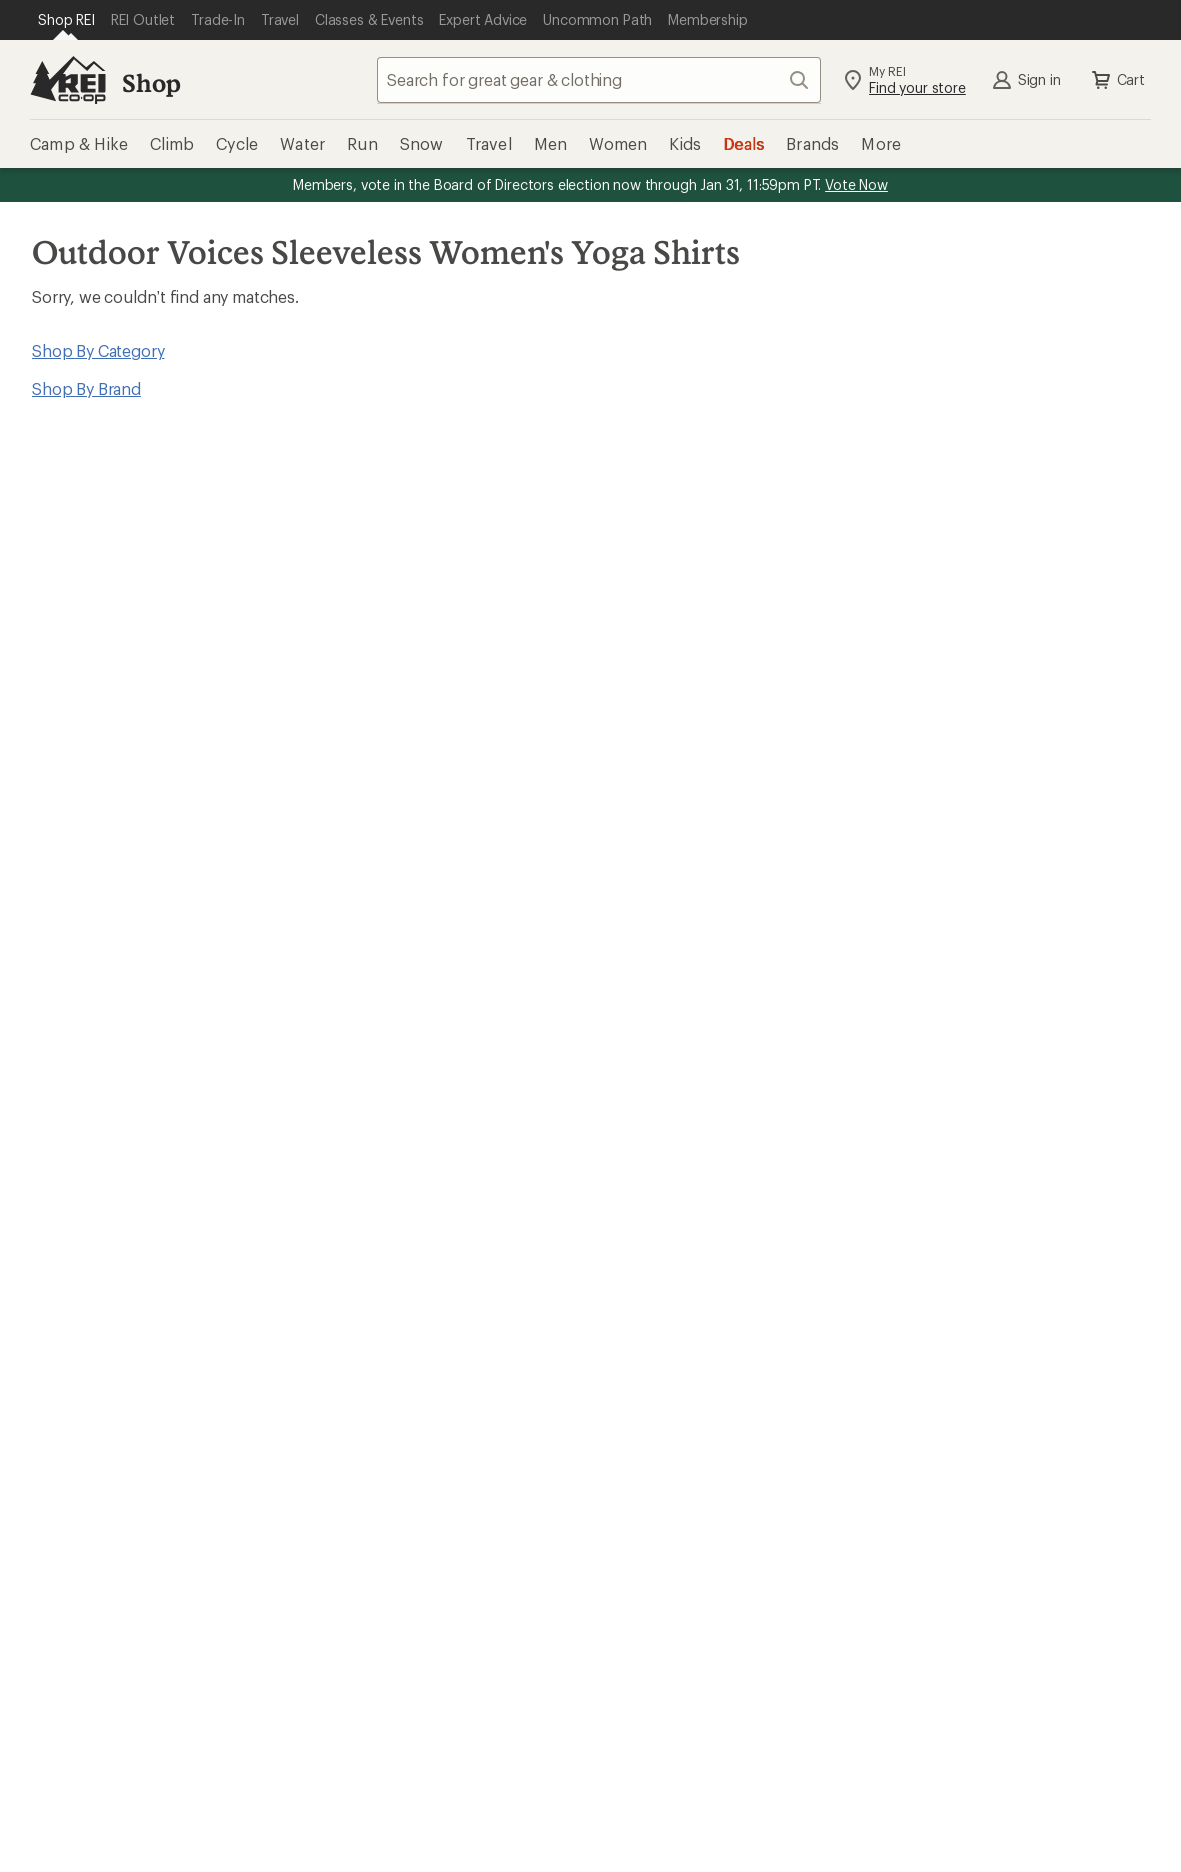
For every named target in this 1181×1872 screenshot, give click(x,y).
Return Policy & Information (420, 1128)
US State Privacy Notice (610, 1796)
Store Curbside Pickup (402, 1158)
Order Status (366, 1098)
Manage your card (1028, 952)
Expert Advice (370, 1284)
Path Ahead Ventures (396, 1374)
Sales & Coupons (989, 1098)
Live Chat (1028, 1495)
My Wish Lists (65, 1158)
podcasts (879, 1669)
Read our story (69, 925)
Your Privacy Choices (291, 1798)
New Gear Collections (95, 1314)
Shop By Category (98, 350)
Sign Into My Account (96, 1098)
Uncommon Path (381, 1344)
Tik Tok (684, 1669)
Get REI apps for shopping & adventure (428, 1640)
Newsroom (966, 1344)
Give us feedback (541, 505)
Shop (151, 82)
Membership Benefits (95, 1188)
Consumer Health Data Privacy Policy (839, 1796)
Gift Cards (659, 1128)
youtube (830, 1669)
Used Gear (54, 1344)
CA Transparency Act (405, 1826)
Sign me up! (783, 682)
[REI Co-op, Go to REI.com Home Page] (68, 80)
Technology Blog (988, 1374)
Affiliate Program (684, 1374)
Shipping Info (370, 1188)
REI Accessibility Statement (756, 1826)
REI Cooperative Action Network (725, 925)
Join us (336, 977)
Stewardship (972, 1404)
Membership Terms (570, 1826)
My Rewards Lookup (91, 1128)
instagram (636, 1669)
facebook (733, 1669)
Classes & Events (380, 1314)
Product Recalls (1043, 1796)
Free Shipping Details (1003, 1128)
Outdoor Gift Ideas (692, 1098)
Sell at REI (658, 1344)
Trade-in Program (78, 1374)
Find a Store (558, 1495)
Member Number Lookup (110, 1284)
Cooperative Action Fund (1018, 1314)
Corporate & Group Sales (715, 1404)
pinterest (782, 1669)
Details (718, 603)
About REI (963, 1284)
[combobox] (599, 80)
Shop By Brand (86, 388)
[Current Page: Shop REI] (66, 20)
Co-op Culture (675, 1314)
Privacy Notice (452, 1796)
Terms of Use (131, 1796)
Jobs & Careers (677, 1284)
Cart (1117, 80)
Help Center (77, 1495)
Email (357, 645)
